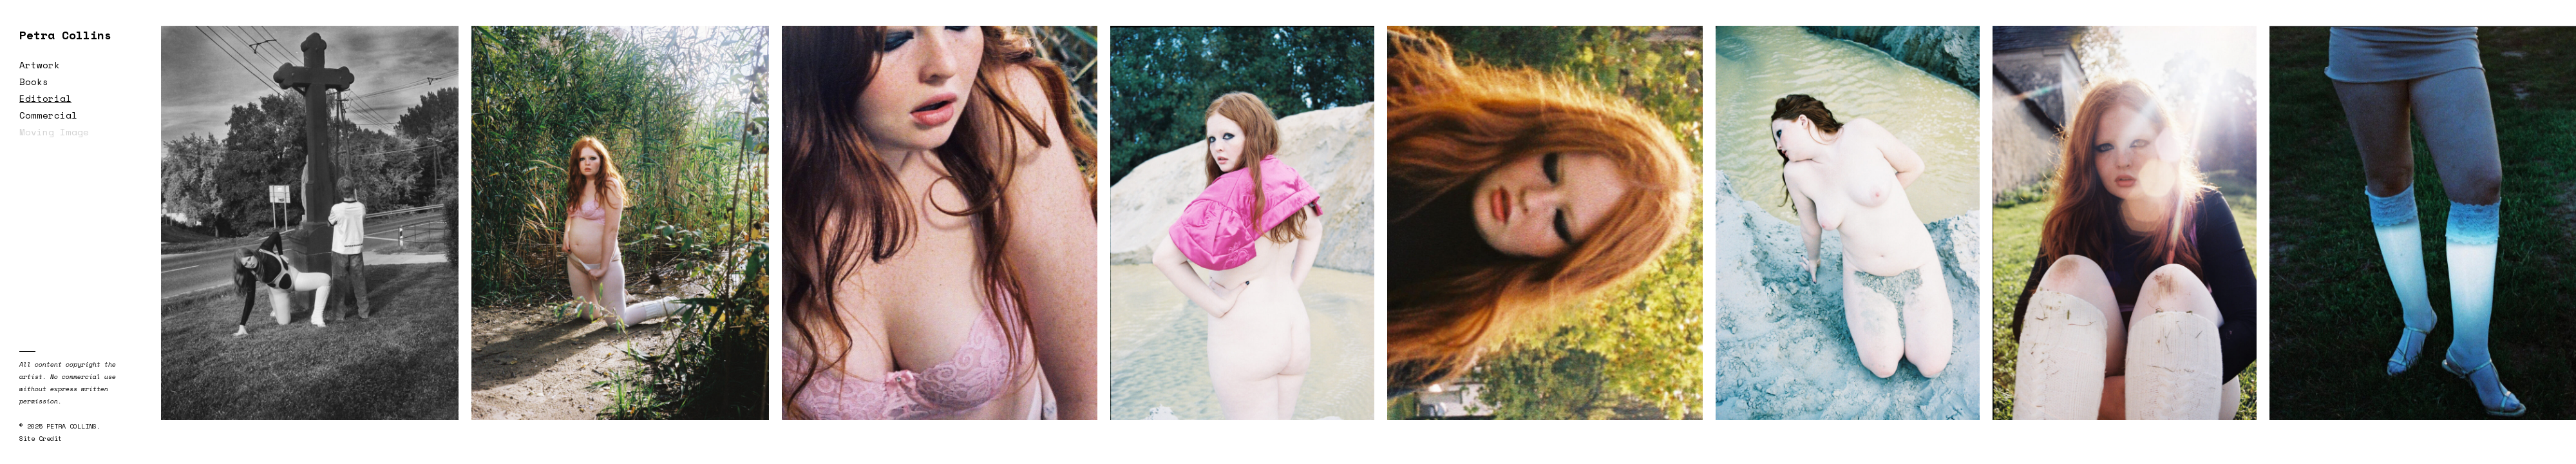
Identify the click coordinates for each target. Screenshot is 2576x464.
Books (33, 81)
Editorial (45, 98)
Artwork (39, 65)
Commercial (48, 115)
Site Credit (40, 438)
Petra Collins (65, 34)
